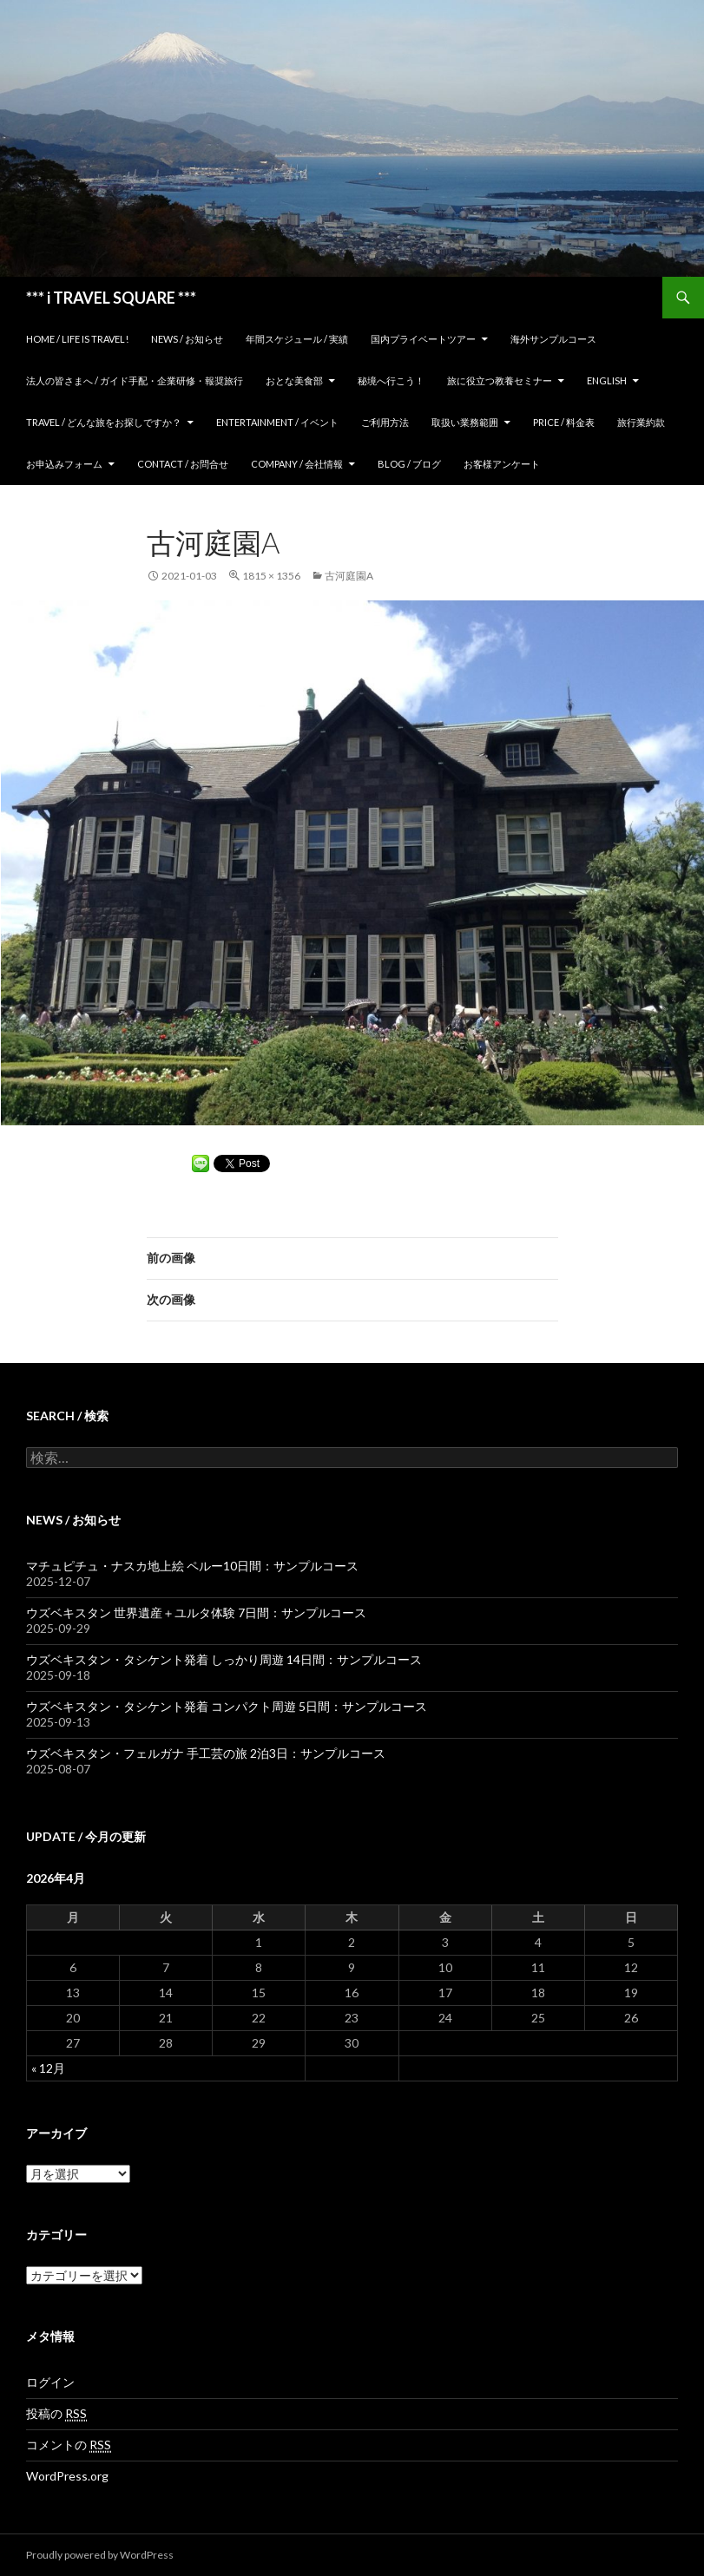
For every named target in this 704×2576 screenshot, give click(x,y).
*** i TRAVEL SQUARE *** (111, 297)
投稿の (56, 2414)
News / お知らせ (187, 338)
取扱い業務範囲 (464, 422)
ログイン (50, 2382)
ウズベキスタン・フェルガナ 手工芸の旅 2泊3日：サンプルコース (205, 1753)
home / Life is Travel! (77, 338)
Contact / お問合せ (182, 463)
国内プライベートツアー (423, 338)
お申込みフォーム (64, 463)
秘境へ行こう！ (391, 380)
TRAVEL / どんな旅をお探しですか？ (103, 422)
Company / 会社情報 (297, 463)
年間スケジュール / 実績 (297, 338)
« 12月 (48, 2068)
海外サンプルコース (553, 338)
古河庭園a (349, 575)
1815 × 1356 (271, 575)
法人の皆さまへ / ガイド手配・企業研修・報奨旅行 (134, 380)
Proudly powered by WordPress (100, 2554)
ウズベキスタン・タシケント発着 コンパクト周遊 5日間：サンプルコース (226, 1706)
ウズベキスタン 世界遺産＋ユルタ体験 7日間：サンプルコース (196, 1612)
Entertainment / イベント (277, 422)
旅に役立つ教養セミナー (499, 380)
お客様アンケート (502, 463)
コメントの (68, 2445)
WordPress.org (67, 2475)
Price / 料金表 (564, 422)
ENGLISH (607, 380)
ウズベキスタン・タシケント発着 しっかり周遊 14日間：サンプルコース (224, 1659)
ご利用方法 (385, 422)
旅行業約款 (641, 422)
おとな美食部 (294, 380)
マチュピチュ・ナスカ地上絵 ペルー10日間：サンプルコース (192, 1565)
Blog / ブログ (409, 463)
